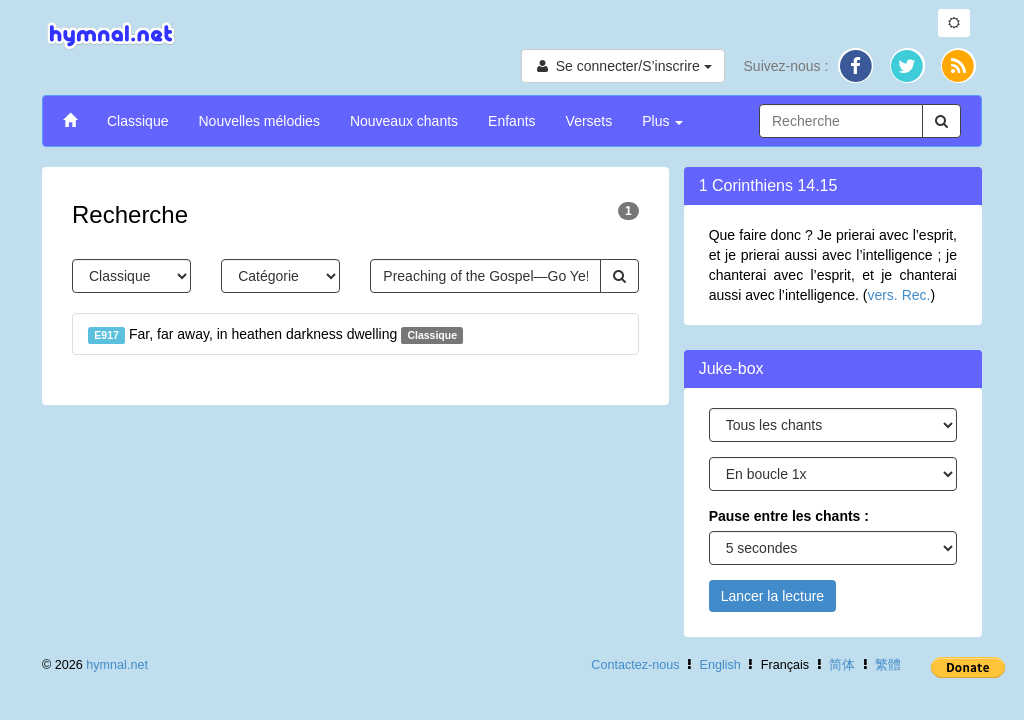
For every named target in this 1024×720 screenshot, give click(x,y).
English (720, 665)
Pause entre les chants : (789, 516)
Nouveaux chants (404, 121)
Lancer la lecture (773, 596)
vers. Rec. (898, 295)
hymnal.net (117, 665)
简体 (842, 665)
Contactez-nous (635, 665)
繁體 (888, 665)
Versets (589, 121)
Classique (137, 121)
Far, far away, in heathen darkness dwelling (275, 335)
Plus (662, 121)
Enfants (511, 121)
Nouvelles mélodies (258, 121)
